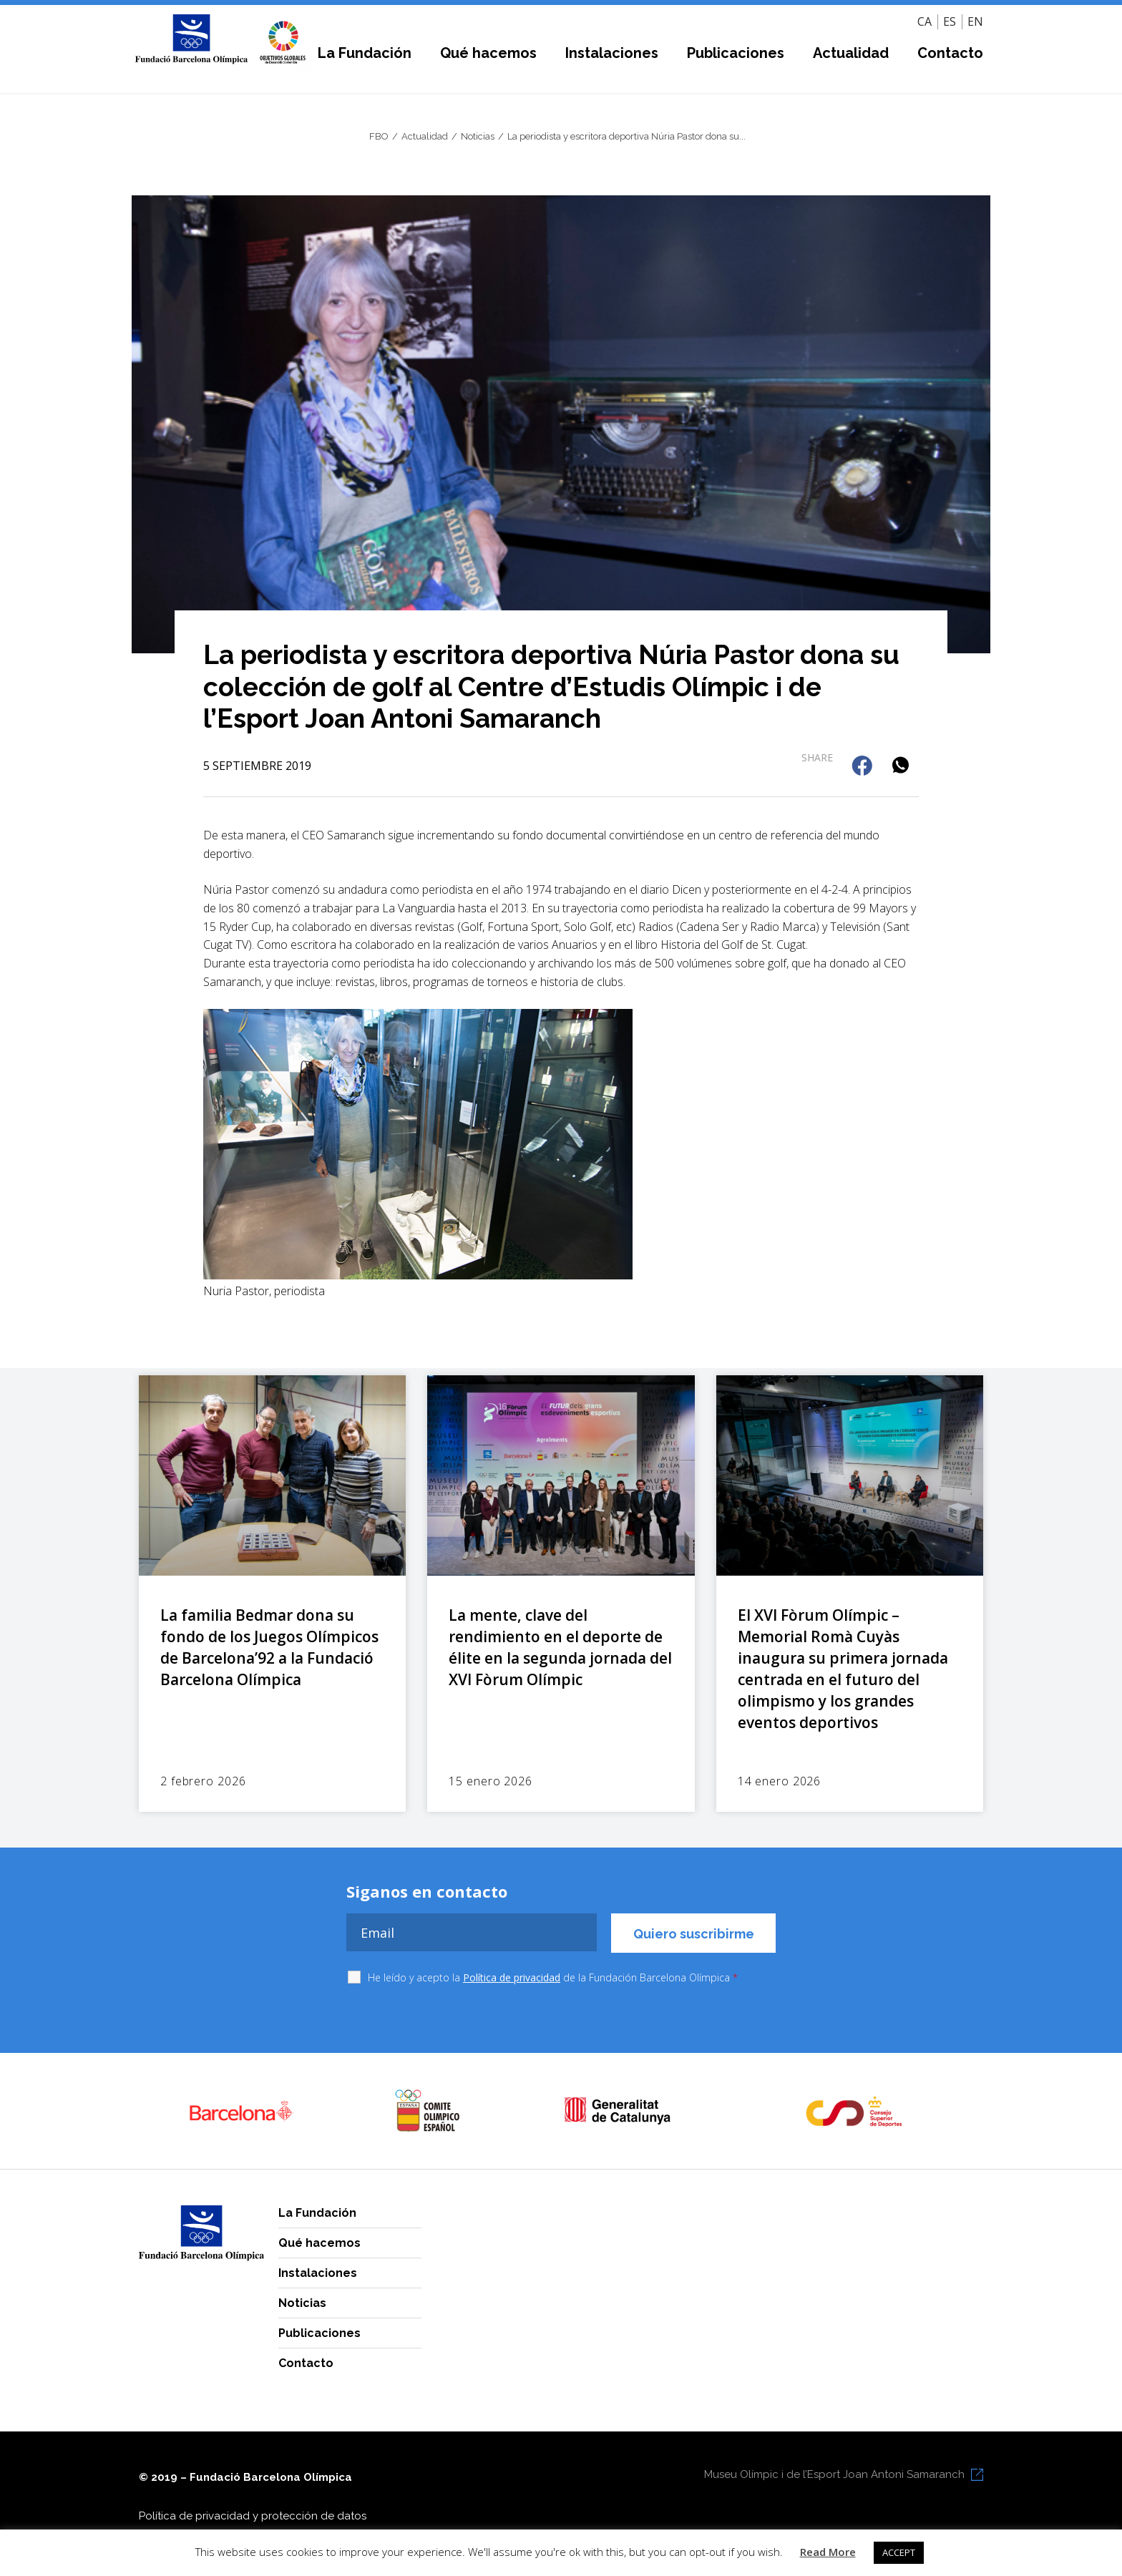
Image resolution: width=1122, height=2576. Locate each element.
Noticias (302, 2303)
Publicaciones (735, 53)
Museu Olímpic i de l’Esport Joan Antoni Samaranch (834, 2474)
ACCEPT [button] (898, 2552)
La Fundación (364, 53)
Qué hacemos (488, 53)
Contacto (950, 53)
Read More (828, 2552)
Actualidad (851, 53)
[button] (863, 767)
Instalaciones (611, 53)
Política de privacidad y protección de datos (252, 2515)
